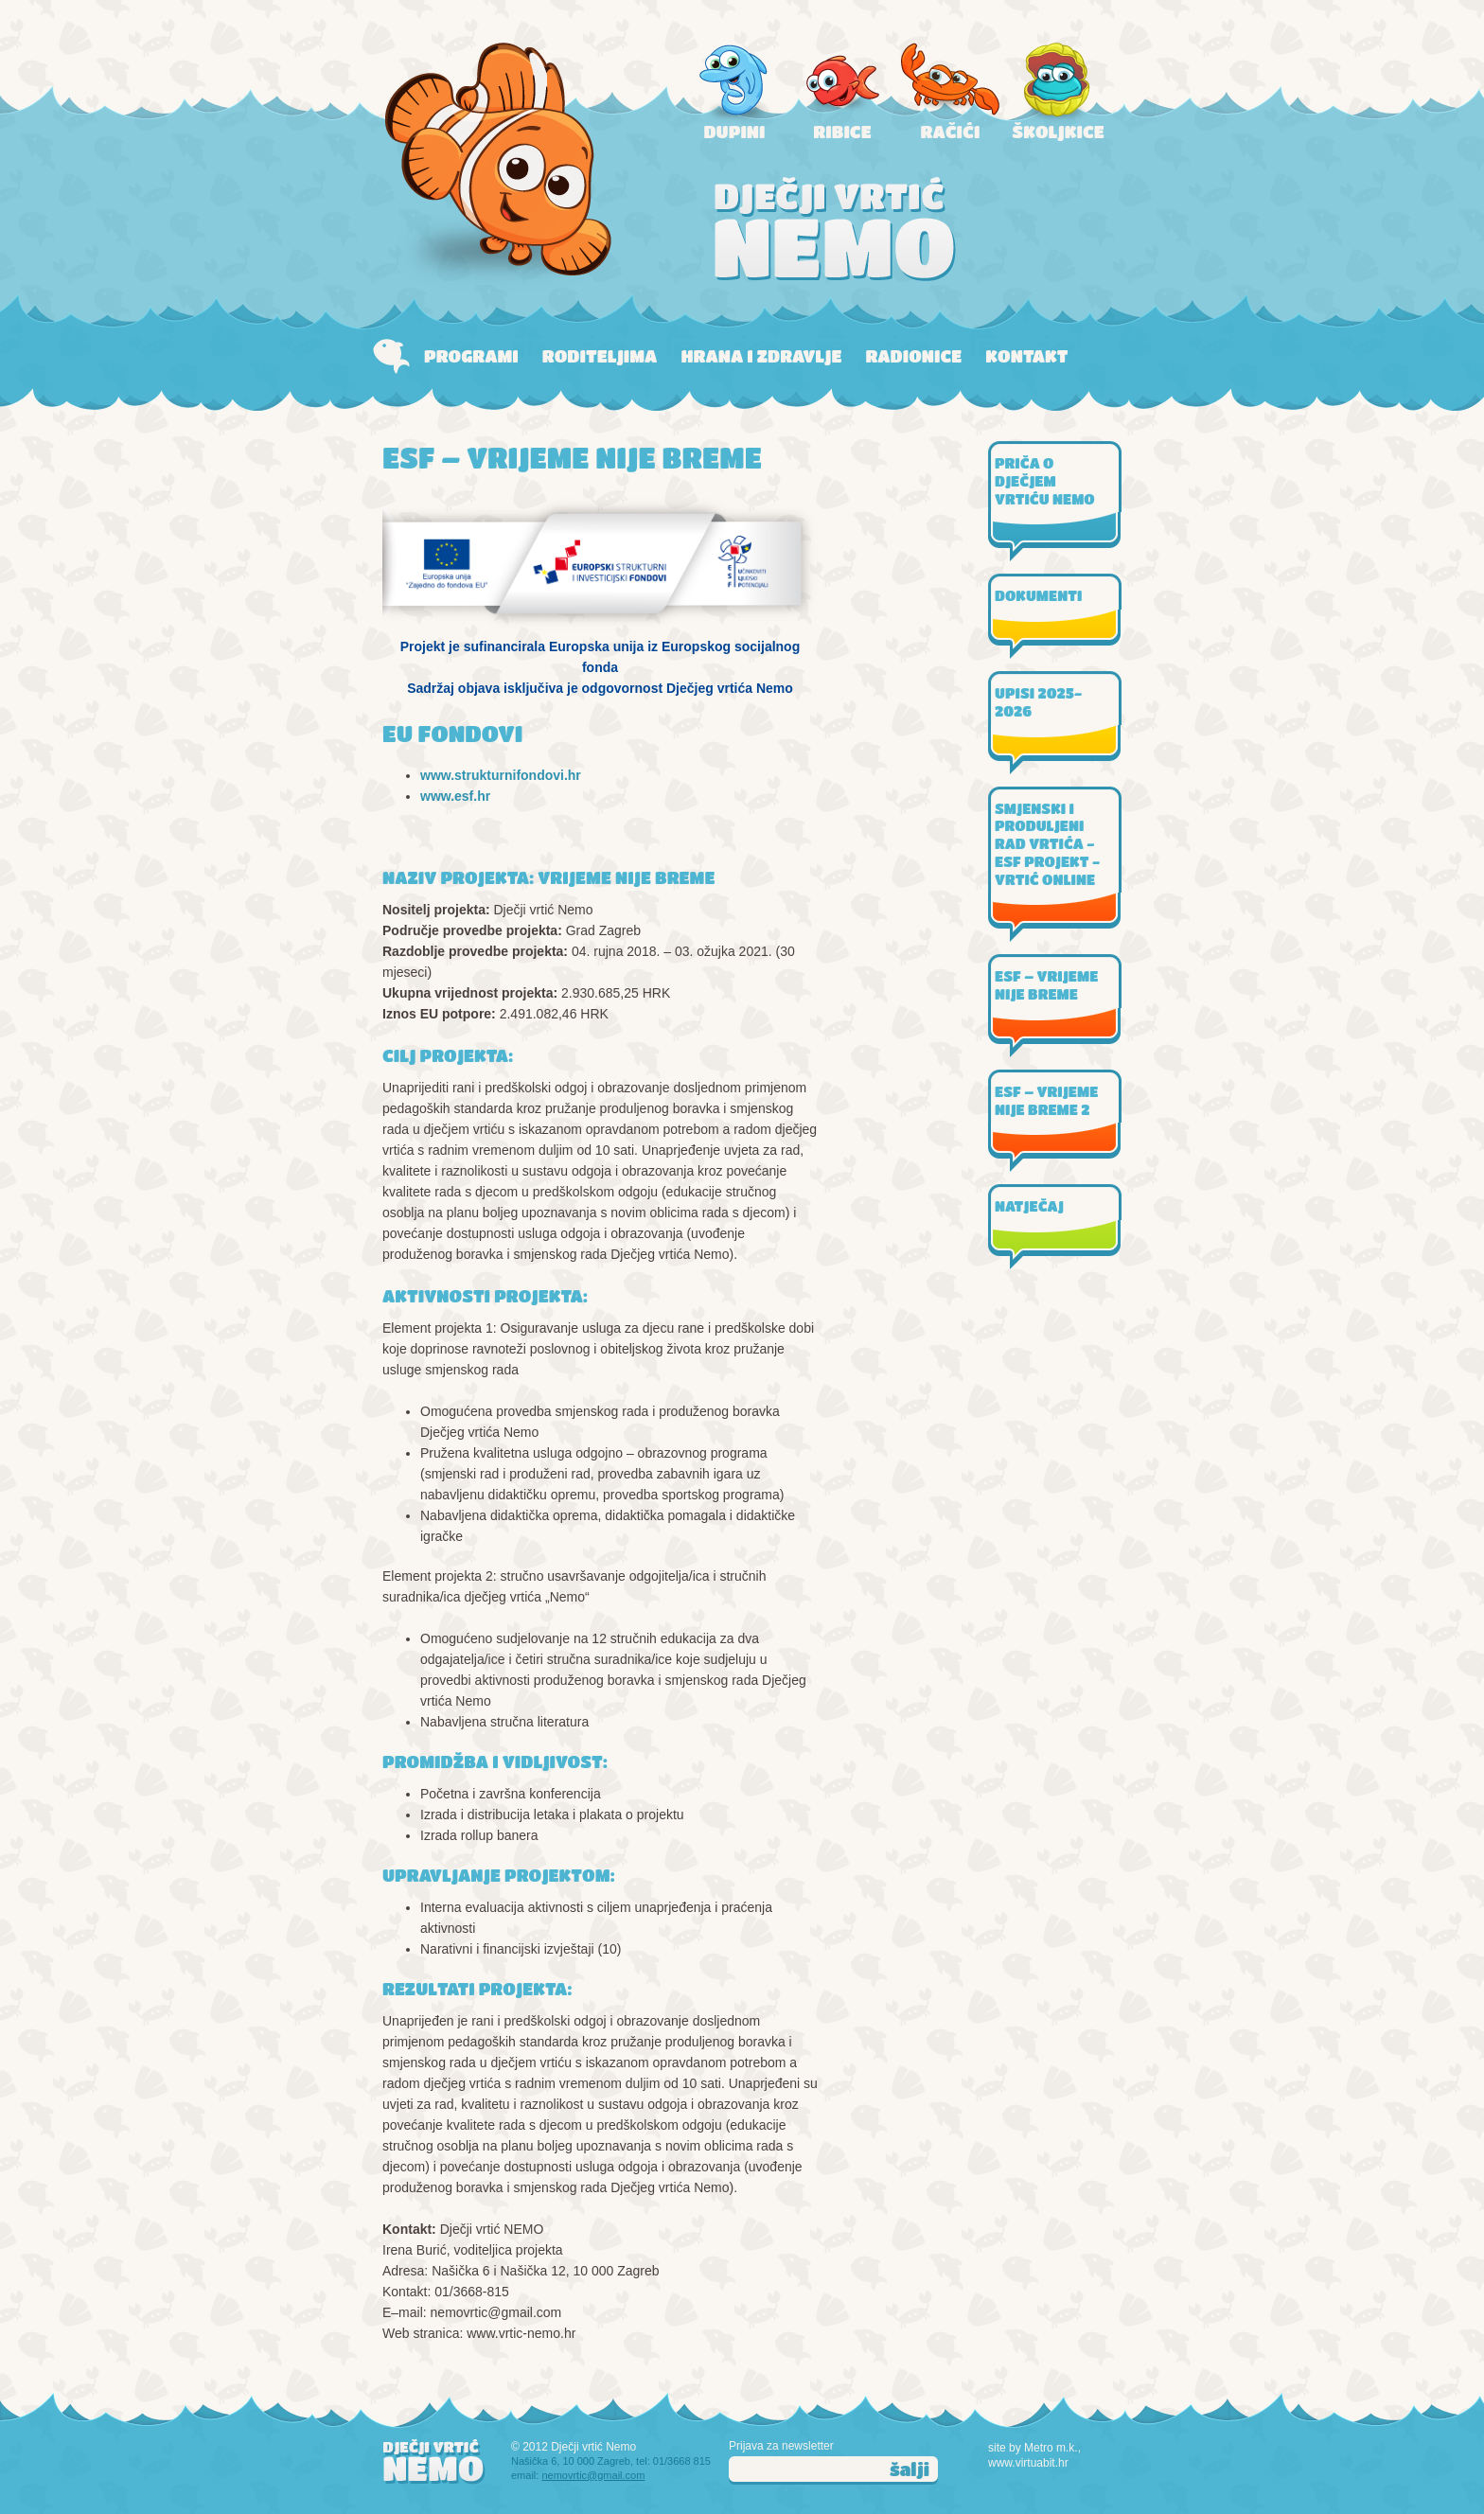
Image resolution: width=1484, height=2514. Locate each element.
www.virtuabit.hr (1028, 2463)
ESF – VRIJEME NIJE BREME (1046, 984)
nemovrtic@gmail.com (593, 2475)
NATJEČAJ (1029, 1205)
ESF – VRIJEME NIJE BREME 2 (1046, 1100)
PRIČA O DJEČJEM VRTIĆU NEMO (1045, 480)
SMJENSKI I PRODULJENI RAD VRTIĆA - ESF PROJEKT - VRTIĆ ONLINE (1047, 844)
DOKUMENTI (1038, 595)
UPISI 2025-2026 (1038, 701)
